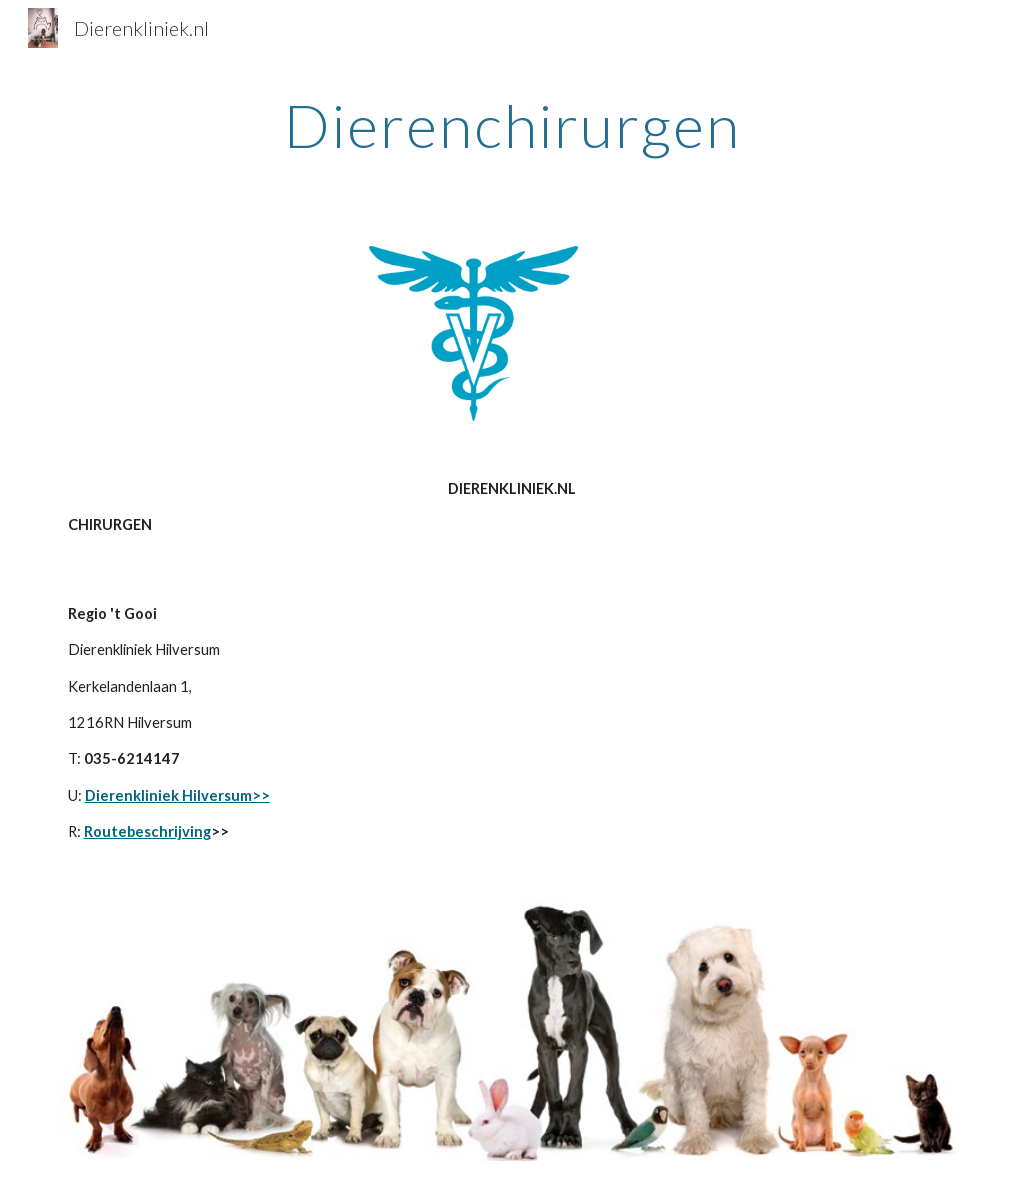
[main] (512, 125)
